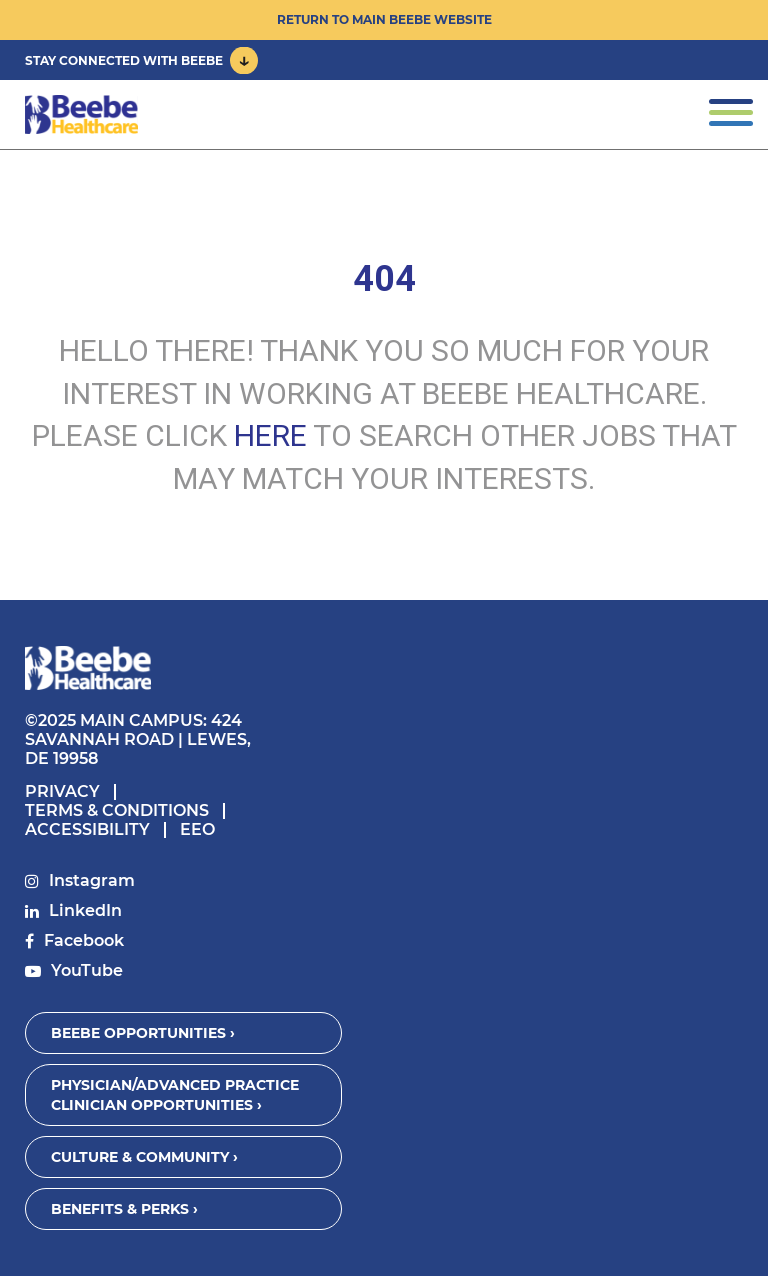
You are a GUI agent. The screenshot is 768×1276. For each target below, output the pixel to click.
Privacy (62, 791)
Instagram (92, 880)
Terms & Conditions (117, 810)
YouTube (87, 970)
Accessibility (87, 829)
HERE (270, 435)
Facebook (84, 940)
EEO (197, 829)
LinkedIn (85, 910)
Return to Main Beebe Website (384, 19)
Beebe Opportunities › (143, 1033)
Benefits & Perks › (124, 1209)
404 (384, 279)
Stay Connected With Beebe (124, 60)
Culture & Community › (144, 1157)
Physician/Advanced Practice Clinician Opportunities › (175, 1095)
